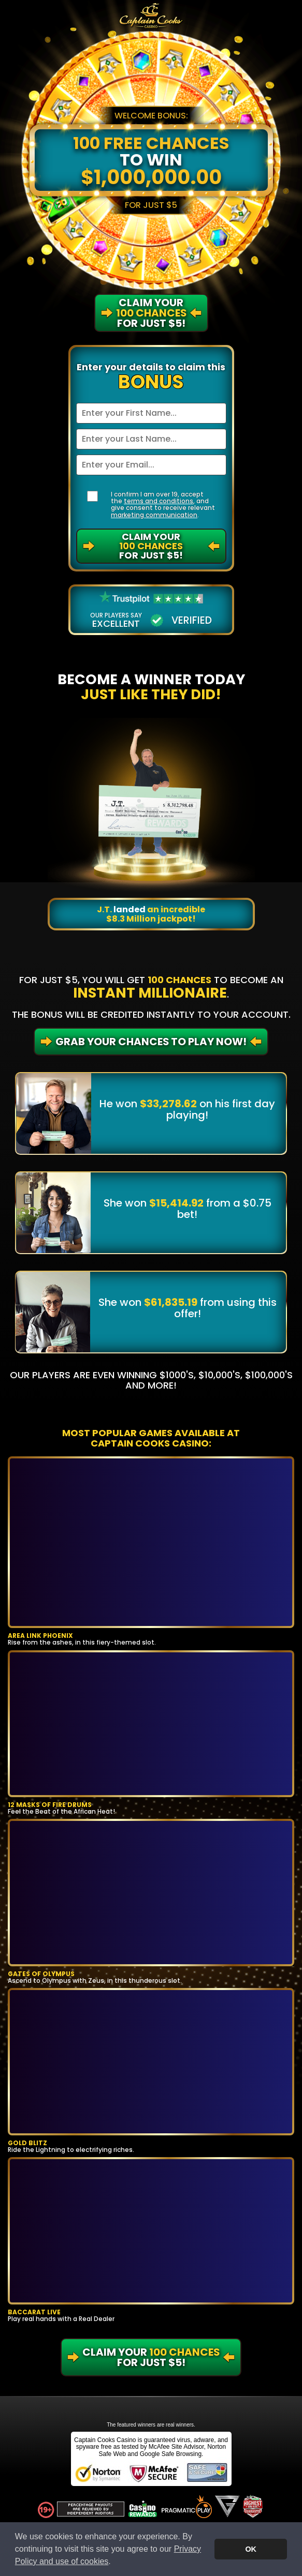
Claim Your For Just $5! (151, 546)
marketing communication (154, 514)
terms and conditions (158, 500)
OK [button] (250, 2549)
